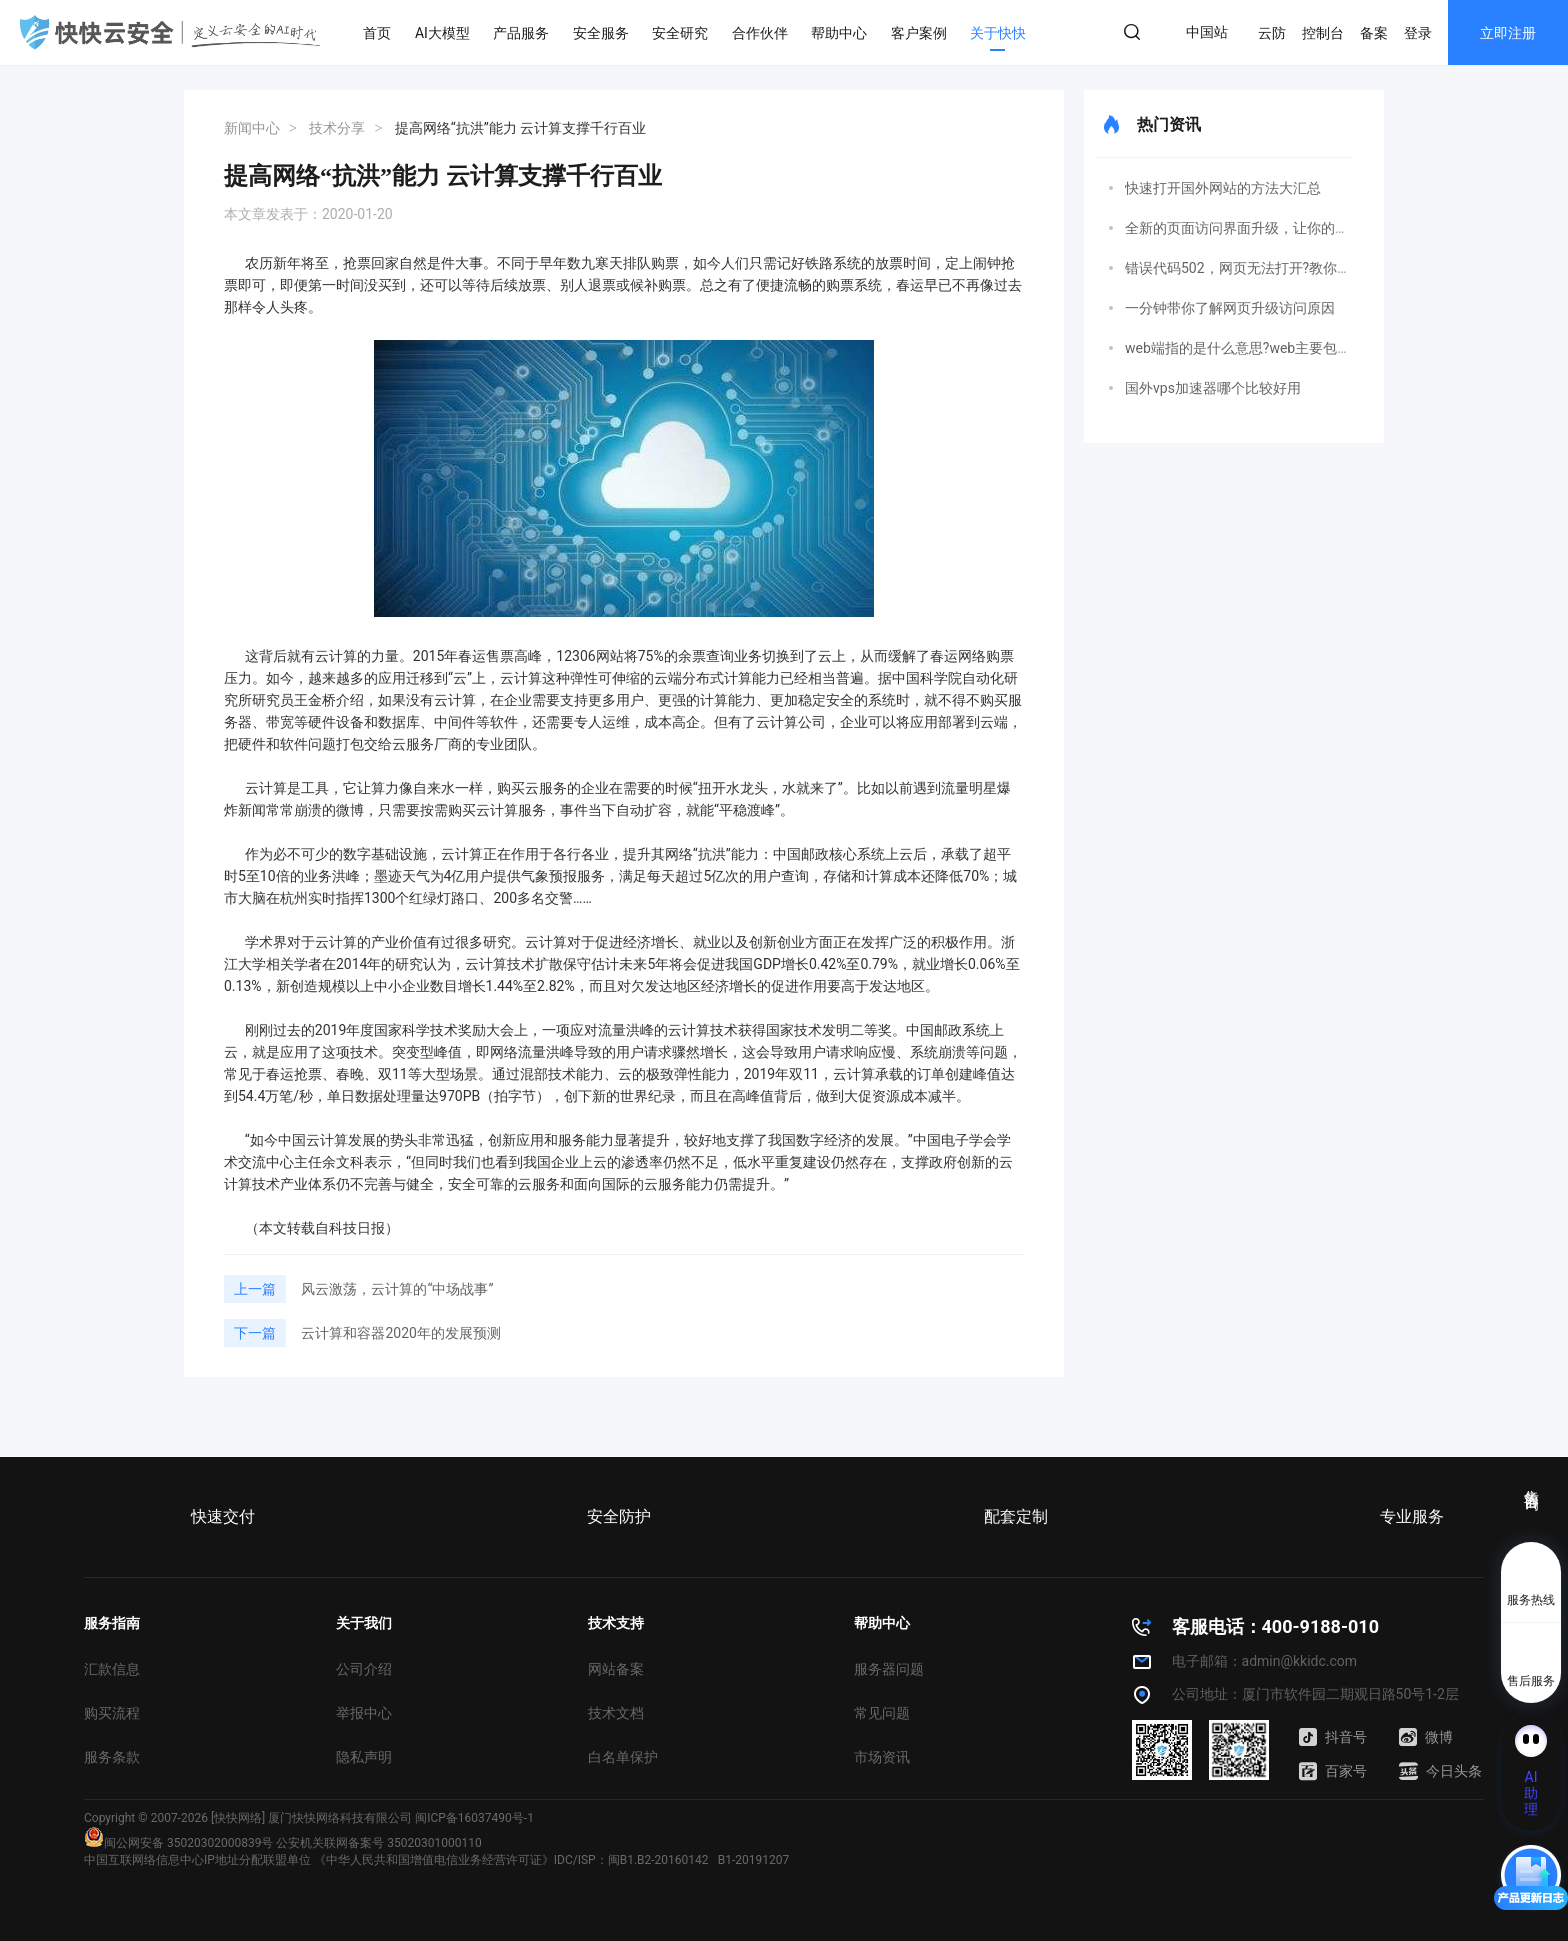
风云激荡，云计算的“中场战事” (397, 1289)
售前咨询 (1532, 1482)
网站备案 (616, 1669)
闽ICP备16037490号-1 (474, 1818)
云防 (1272, 33)
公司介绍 (364, 1669)
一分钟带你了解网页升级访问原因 (1230, 308)
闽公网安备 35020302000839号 (178, 1843)
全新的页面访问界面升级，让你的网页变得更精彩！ (1286, 228)
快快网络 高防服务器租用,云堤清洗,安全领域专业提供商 (170, 32)
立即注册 (1508, 33)
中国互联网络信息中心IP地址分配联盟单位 (197, 1860)
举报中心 (364, 1713)
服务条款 (112, 1757)
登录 (1418, 33)
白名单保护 (623, 1757)
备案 (1374, 33)
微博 (1426, 1737)
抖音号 (1333, 1737)
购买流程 (112, 1713)
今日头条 (1440, 1771)
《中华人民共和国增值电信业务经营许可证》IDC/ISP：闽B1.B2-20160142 (511, 1860)
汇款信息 (112, 1669)
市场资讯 (882, 1757)
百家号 (1333, 1771)
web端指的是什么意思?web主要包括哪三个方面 (1273, 348)
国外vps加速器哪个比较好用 (1213, 388)
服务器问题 (889, 1669)
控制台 (1323, 33)
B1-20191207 (754, 1860)
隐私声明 (364, 1757)
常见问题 (882, 1713)
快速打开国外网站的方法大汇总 (1223, 188)
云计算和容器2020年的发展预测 (400, 1333)
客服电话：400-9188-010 (1275, 1626)
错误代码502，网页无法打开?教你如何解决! (1261, 268)
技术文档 (616, 1713)
